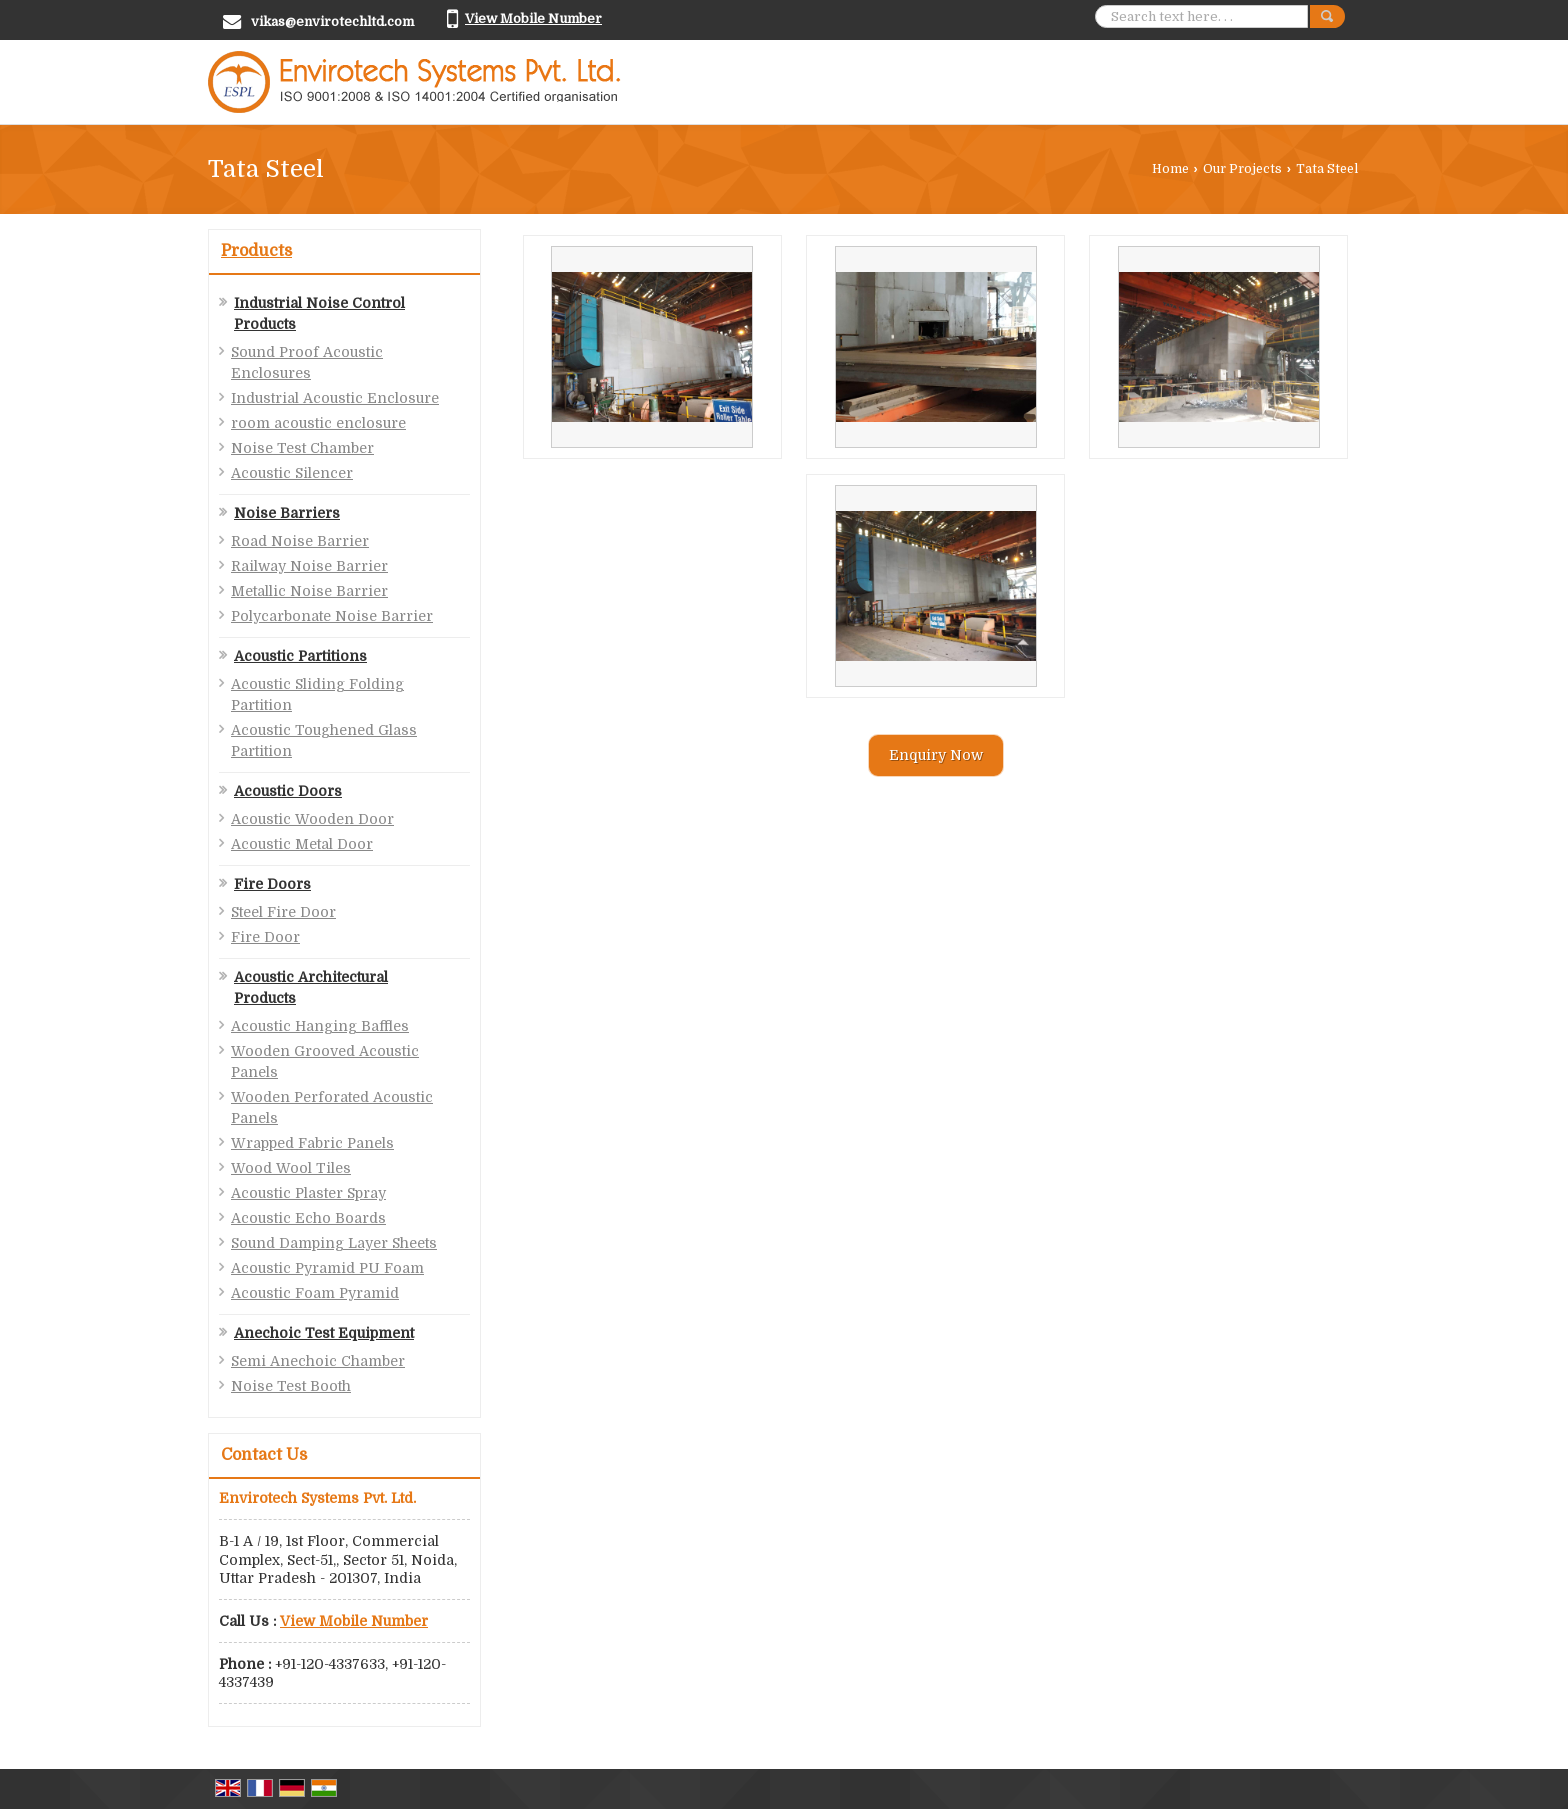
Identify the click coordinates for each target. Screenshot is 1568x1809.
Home (1170, 169)
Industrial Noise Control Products (319, 313)
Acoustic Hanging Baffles (320, 1026)
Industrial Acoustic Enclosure (335, 398)
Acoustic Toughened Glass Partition (324, 740)
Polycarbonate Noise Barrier (332, 616)
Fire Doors (272, 884)
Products (256, 251)
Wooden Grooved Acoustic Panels (325, 1061)
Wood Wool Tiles (291, 1168)
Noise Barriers (287, 513)
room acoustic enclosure (318, 423)
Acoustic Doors (288, 791)
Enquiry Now (936, 755)
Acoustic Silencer (292, 473)
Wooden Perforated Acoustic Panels (332, 1107)
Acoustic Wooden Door (312, 819)
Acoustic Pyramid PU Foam (327, 1268)
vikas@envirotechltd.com (332, 21)
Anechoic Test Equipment (324, 1333)
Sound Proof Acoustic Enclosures (307, 362)
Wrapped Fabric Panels (312, 1143)
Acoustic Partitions (300, 656)
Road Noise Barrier (300, 541)
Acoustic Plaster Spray (308, 1193)
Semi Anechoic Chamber (318, 1361)
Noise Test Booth (291, 1386)
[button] (533, 18)
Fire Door (265, 937)
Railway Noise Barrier (309, 566)
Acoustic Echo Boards (308, 1218)
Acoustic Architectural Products (311, 987)
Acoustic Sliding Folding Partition (317, 694)
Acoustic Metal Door (302, 844)
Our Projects (1242, 169)
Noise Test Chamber (302, 448)
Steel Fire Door (283, 912)
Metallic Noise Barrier (309, 591)
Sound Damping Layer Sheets (334, 1243)
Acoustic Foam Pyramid (315, 1293)
